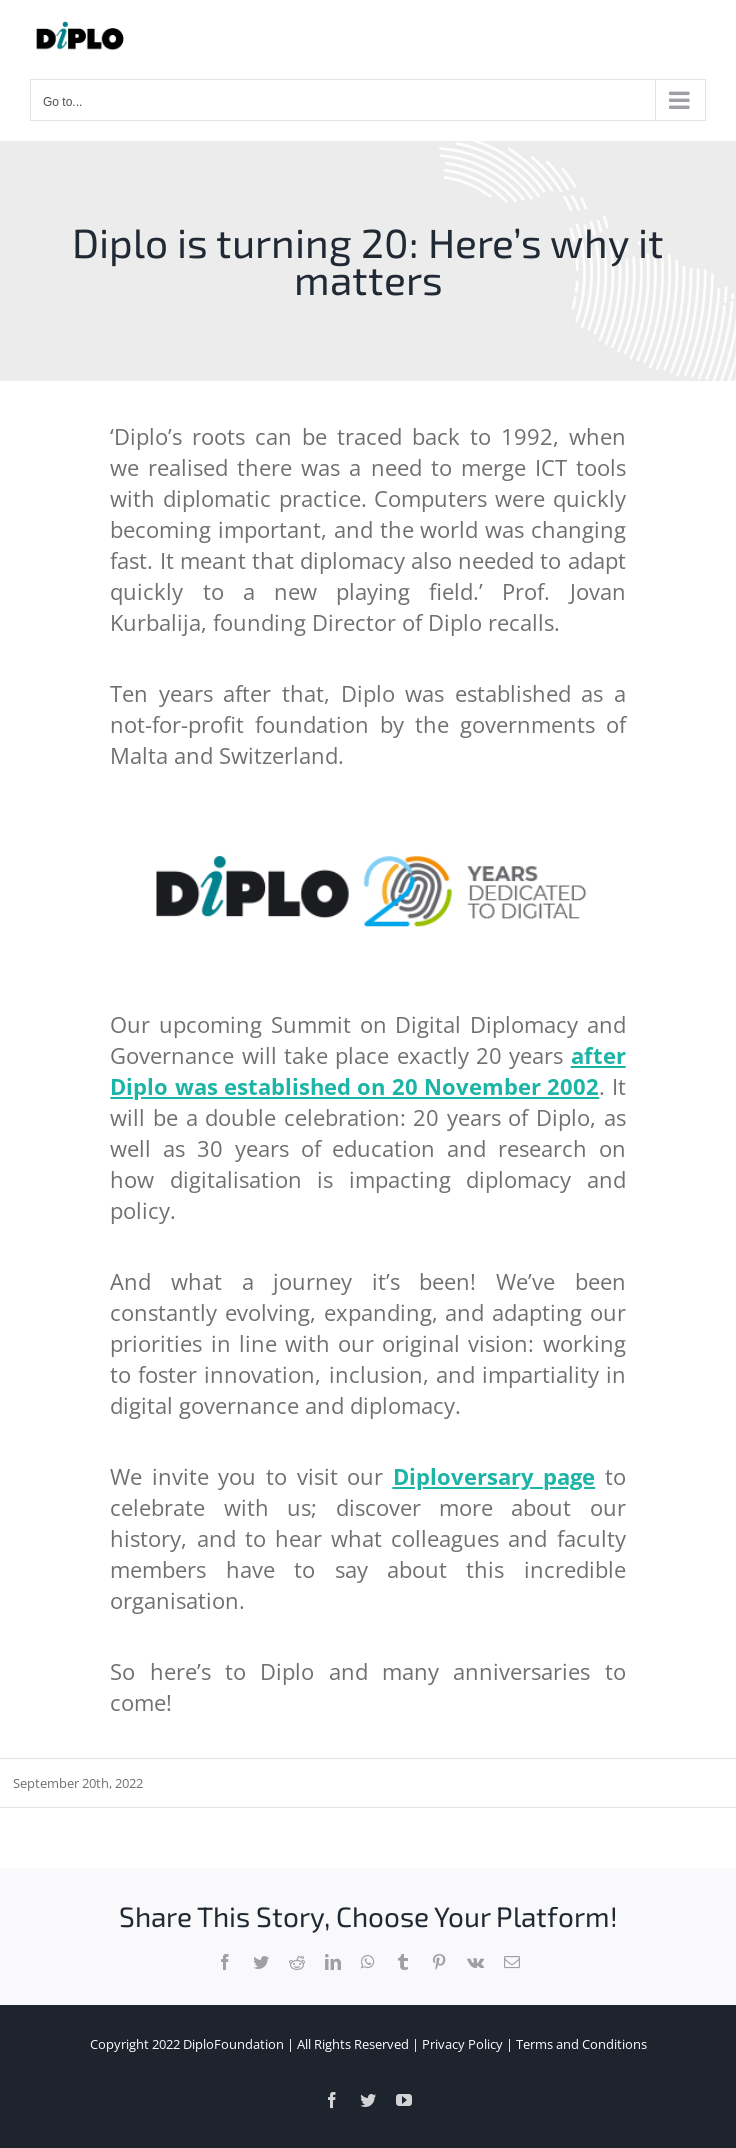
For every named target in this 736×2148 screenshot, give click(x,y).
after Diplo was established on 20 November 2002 (367, 1070)
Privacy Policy (462, 2044)
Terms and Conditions (581, 2044)
